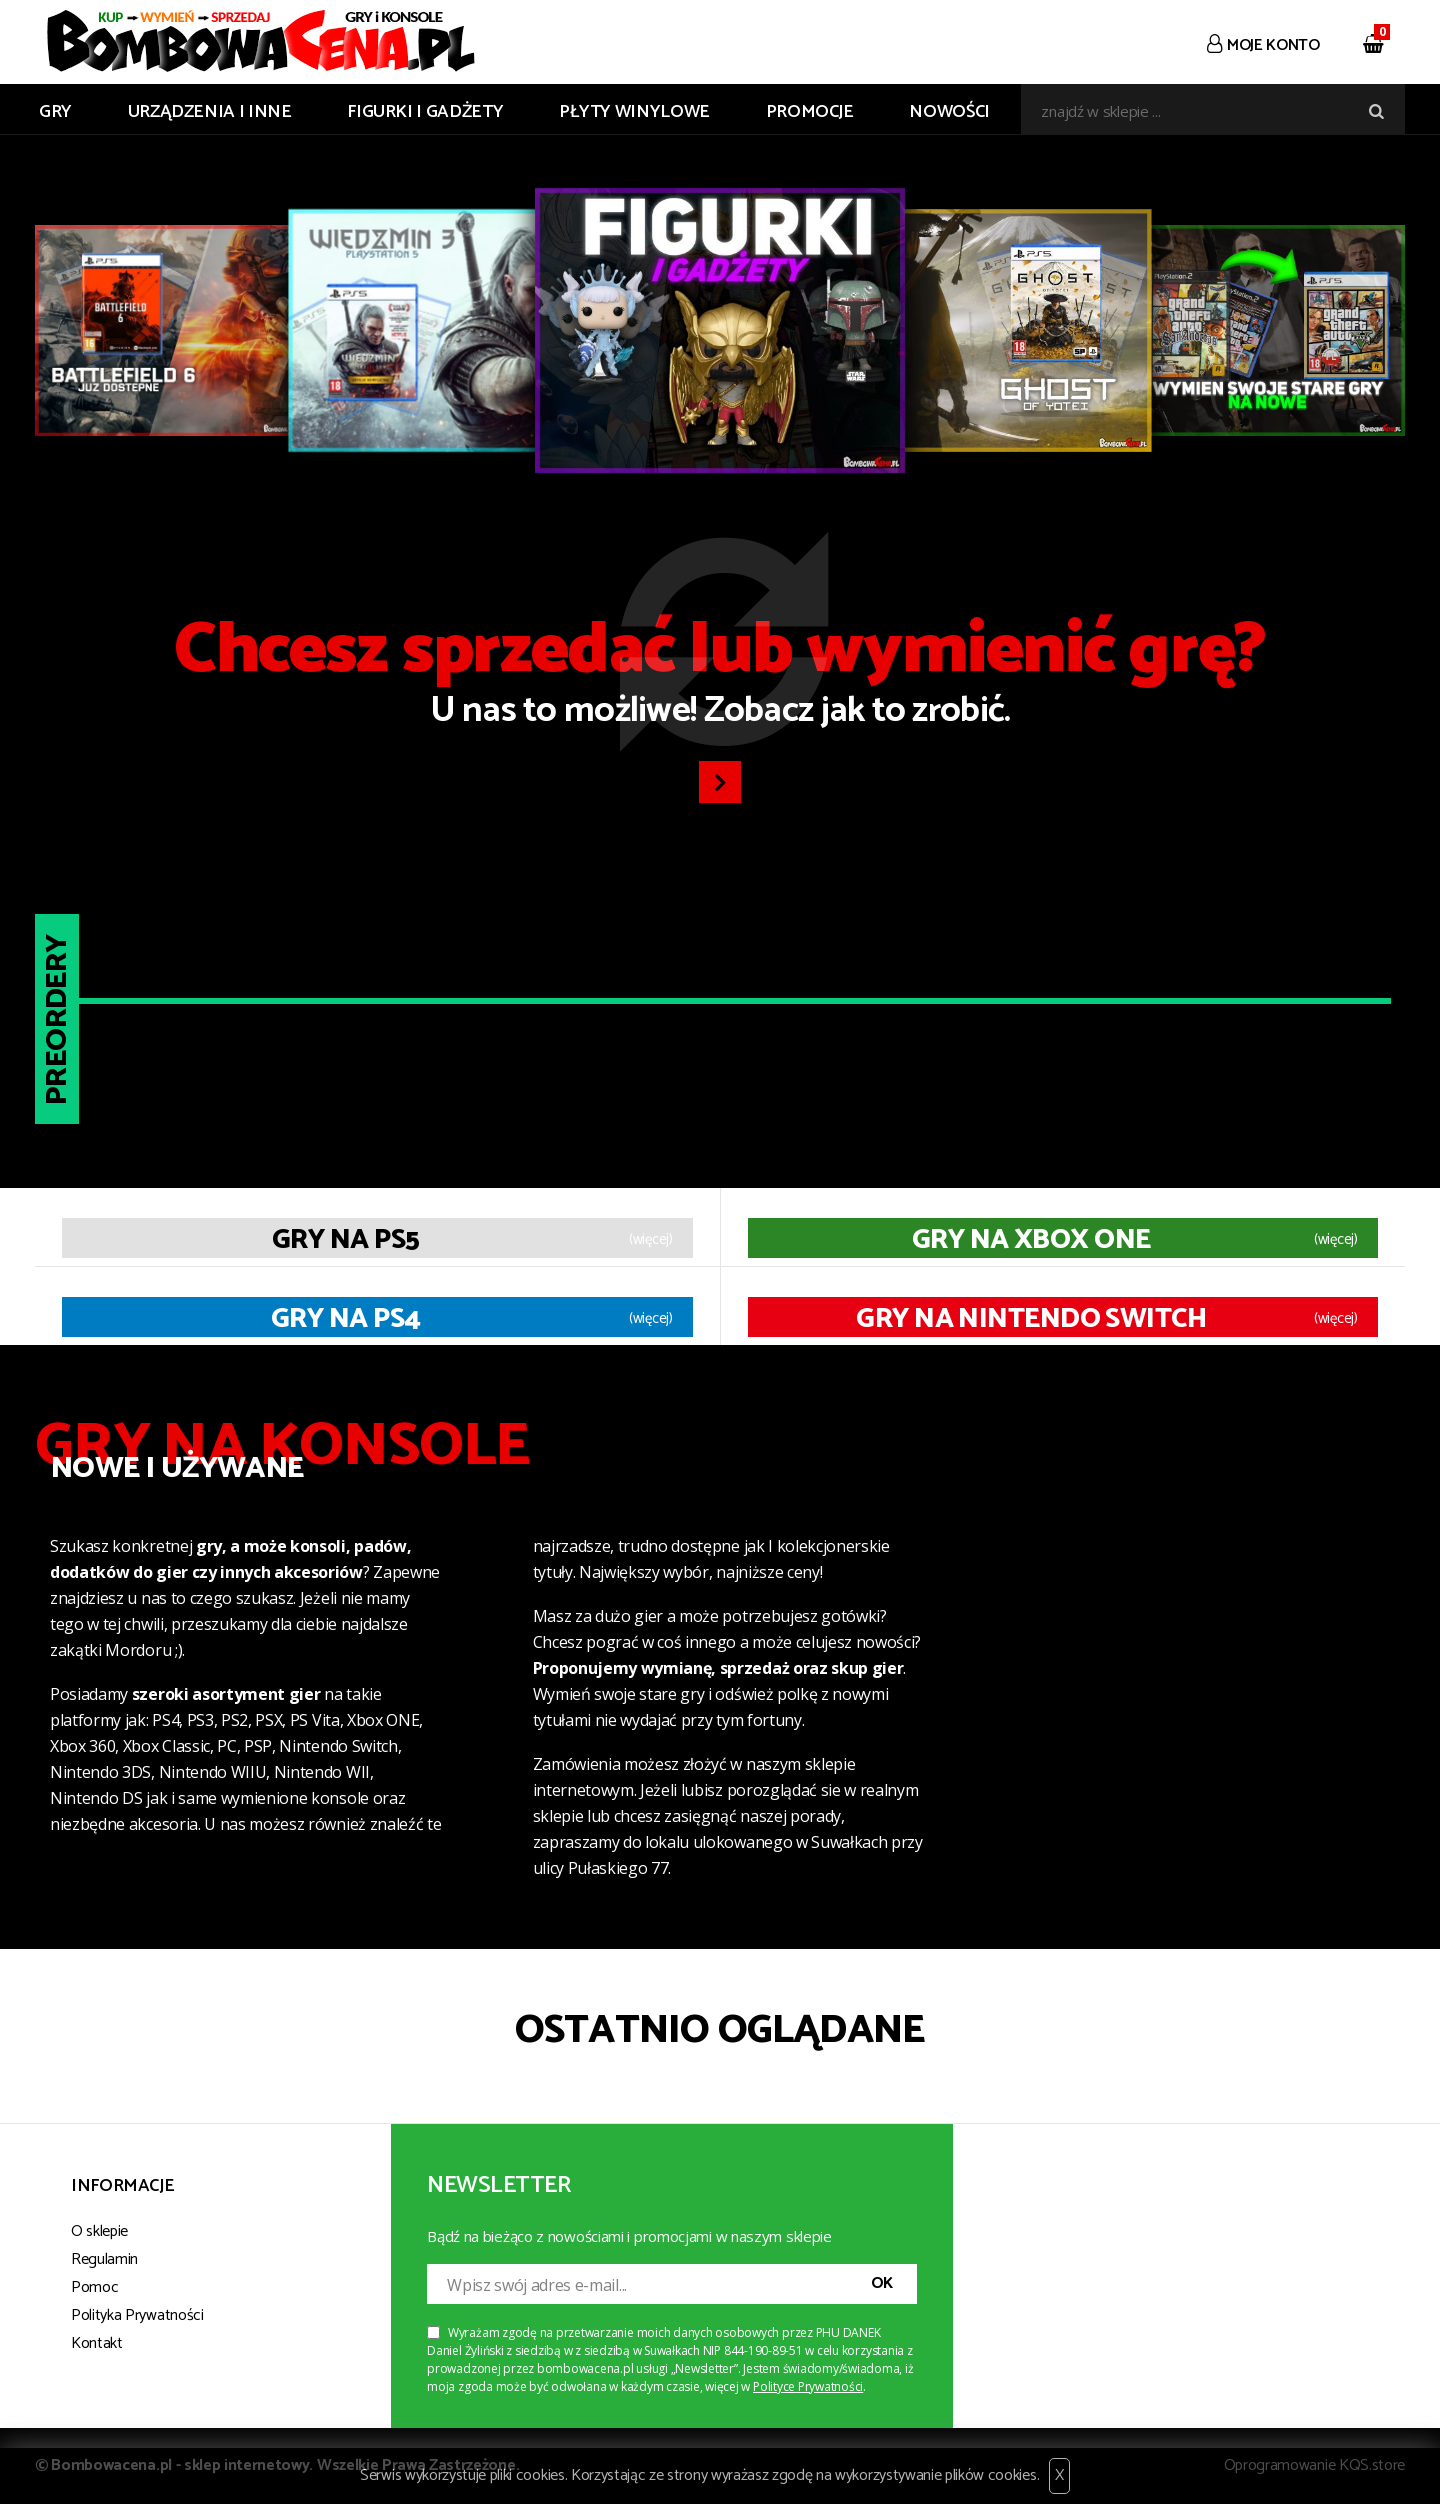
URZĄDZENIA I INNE (210, 112)
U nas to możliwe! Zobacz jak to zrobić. (720, 678)
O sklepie (99, 2231)
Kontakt (97, 2343)
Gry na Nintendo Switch (1031, 1319)
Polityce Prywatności (808, 2386)
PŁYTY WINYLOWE (634, 112)
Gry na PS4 (345, 1319)
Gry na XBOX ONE (1031, 1240)
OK (882, 2283)
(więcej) (651, 1240)
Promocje (810, 112)
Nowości (949, 112)
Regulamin (104, 2259)
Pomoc (94, 2287)
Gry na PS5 (345, 1240)
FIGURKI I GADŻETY (425, 112)
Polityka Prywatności (137, 2315)
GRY (55, 112)
